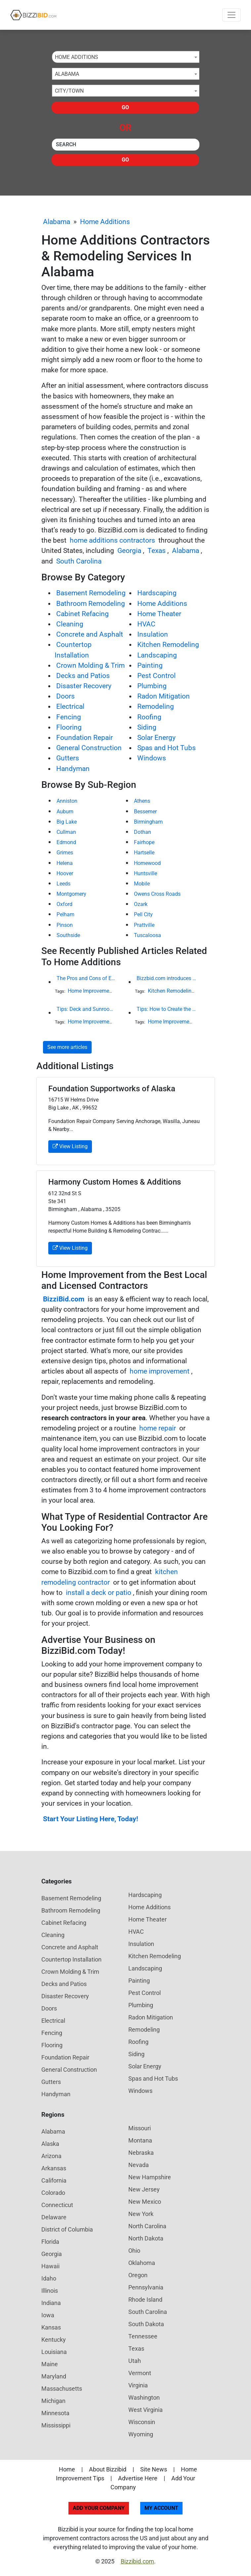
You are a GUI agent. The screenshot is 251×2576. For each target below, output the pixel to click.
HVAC (146, 624)
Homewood (147, 863)
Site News (153, 2469)
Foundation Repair (84, 738)
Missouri (139, 2128)
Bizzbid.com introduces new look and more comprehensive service (166, 978)
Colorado (53, 2192)
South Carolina (79, 561)
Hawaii (50, 2266)
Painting (150, 665)
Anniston (67, 801)
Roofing (149, 717)
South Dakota (146, 2324)
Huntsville (145, 873)
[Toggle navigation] (231, 15)
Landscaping (157, 655)
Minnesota (55, 2413)
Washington (144, 2397)
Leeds (63, 884)
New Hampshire (149, 2177)
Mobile (142, 884)
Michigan (53, 2400)
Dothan (142, 832)
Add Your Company (99, 2508)
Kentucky (53, 2339)
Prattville (144, 925)
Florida (50, 2241)
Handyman (73, 769)
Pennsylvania (145, 2287)
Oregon (137, 2275)
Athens (142, 801)
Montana (140, 2140)
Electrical (70, 706)
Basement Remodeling (91, 593)
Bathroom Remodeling (90, 604)
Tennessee (142, 2336)
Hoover (65, 873)
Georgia (129, 551)
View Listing (70, 1146)
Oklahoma (141, 2262)
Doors (65, 696)
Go (125, 107)
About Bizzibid (107, 2469)
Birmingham (148, 822)
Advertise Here (137, 2478)
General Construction (89, 748)
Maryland (53, 2376)
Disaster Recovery (83, 686)
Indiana (51, 2302)
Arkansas (53, 2168)
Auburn (65, 811)
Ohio (134, 2250)
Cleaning (69, 624)
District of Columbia (67, 2229)
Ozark (140, 904)
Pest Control (156, 676)
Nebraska (141, 2152)
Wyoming (140, 2434)
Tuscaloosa (147, 935)
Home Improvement (91, 991)
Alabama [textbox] (67, 74)
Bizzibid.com (137, 2561)
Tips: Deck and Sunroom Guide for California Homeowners (86, 1009)
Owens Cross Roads (157, 894)
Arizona (51, 2155)
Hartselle (144, 852)
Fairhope (144, 842)
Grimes (65, 852)
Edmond (66, 842)
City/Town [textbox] (69, 91)
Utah (134, 2360)
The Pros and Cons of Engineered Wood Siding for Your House (86, 978)
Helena (65, 863)
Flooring (69, 727)
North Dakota (145, 2238)
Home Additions (105, 222)
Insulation (152, 634)
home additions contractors (112, 540)
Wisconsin (141, 2421)
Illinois (49, 2290)
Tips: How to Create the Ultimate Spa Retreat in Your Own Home (166, 1009)
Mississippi (55, 2425)
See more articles (67, 1047)
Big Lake (67, 822)
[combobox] (125, 57)
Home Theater (159, 614)
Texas (156, 551)
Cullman (66, 832)
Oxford (64, 904)
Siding (146, 727)
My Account (161, 2508)
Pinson (65, 925)
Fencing (68, 717)
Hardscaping (157, 593)
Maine (49, 2364)
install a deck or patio (98, 1593)
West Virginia (145, 2409)
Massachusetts (61, 2388)
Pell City (143, 914)
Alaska (50, 2143)
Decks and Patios (83, 676)
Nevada (138, 2164)
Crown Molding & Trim (90, 665)
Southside (68, 935)
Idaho (48, 2278)
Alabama (56, 222)
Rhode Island (145, 2299)
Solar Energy (156, 738)
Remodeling (155, 706)
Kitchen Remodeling (168, 645)
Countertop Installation (71, 1959)
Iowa (47, 2315)
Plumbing (152, 686)
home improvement (159, 1371)
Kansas (51, 2327)
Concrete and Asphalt (89, 634)
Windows (151, 758)
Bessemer (145, 811)
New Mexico (144, 2201)
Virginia (138, 2385)
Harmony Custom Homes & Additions (114, 1182)
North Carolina (147, 2226)
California (53, 2180)
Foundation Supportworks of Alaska (111, 1088)
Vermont (139, 2373)
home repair (157, 1428)
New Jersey (144, 2189)
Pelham (65, 914)
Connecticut (57, 2204)
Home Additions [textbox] (76, 57)
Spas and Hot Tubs (166, 748)
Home (67, 2469)
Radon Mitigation (163, 696)
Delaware (53, 2217)
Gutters (67, 758)
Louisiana (54, 2351)
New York (140, 2213)
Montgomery (71, 894)
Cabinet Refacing (82, 614)
